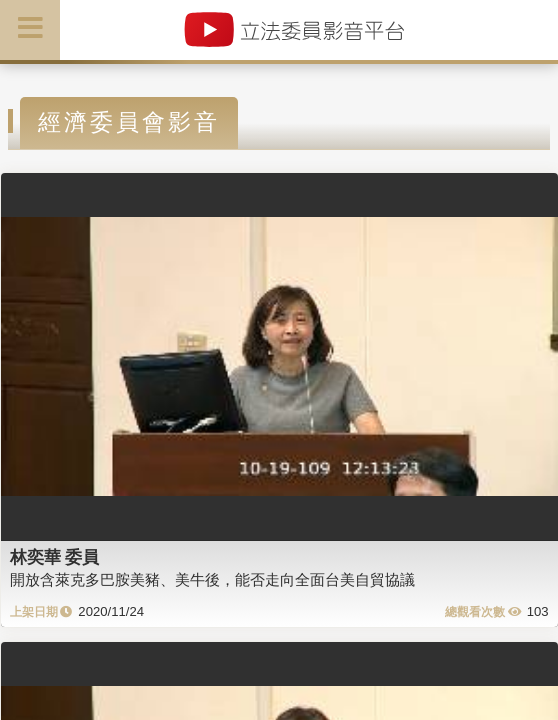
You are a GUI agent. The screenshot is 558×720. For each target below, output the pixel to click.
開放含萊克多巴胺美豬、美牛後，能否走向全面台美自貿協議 (212, 579)
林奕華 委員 (55, 557)
